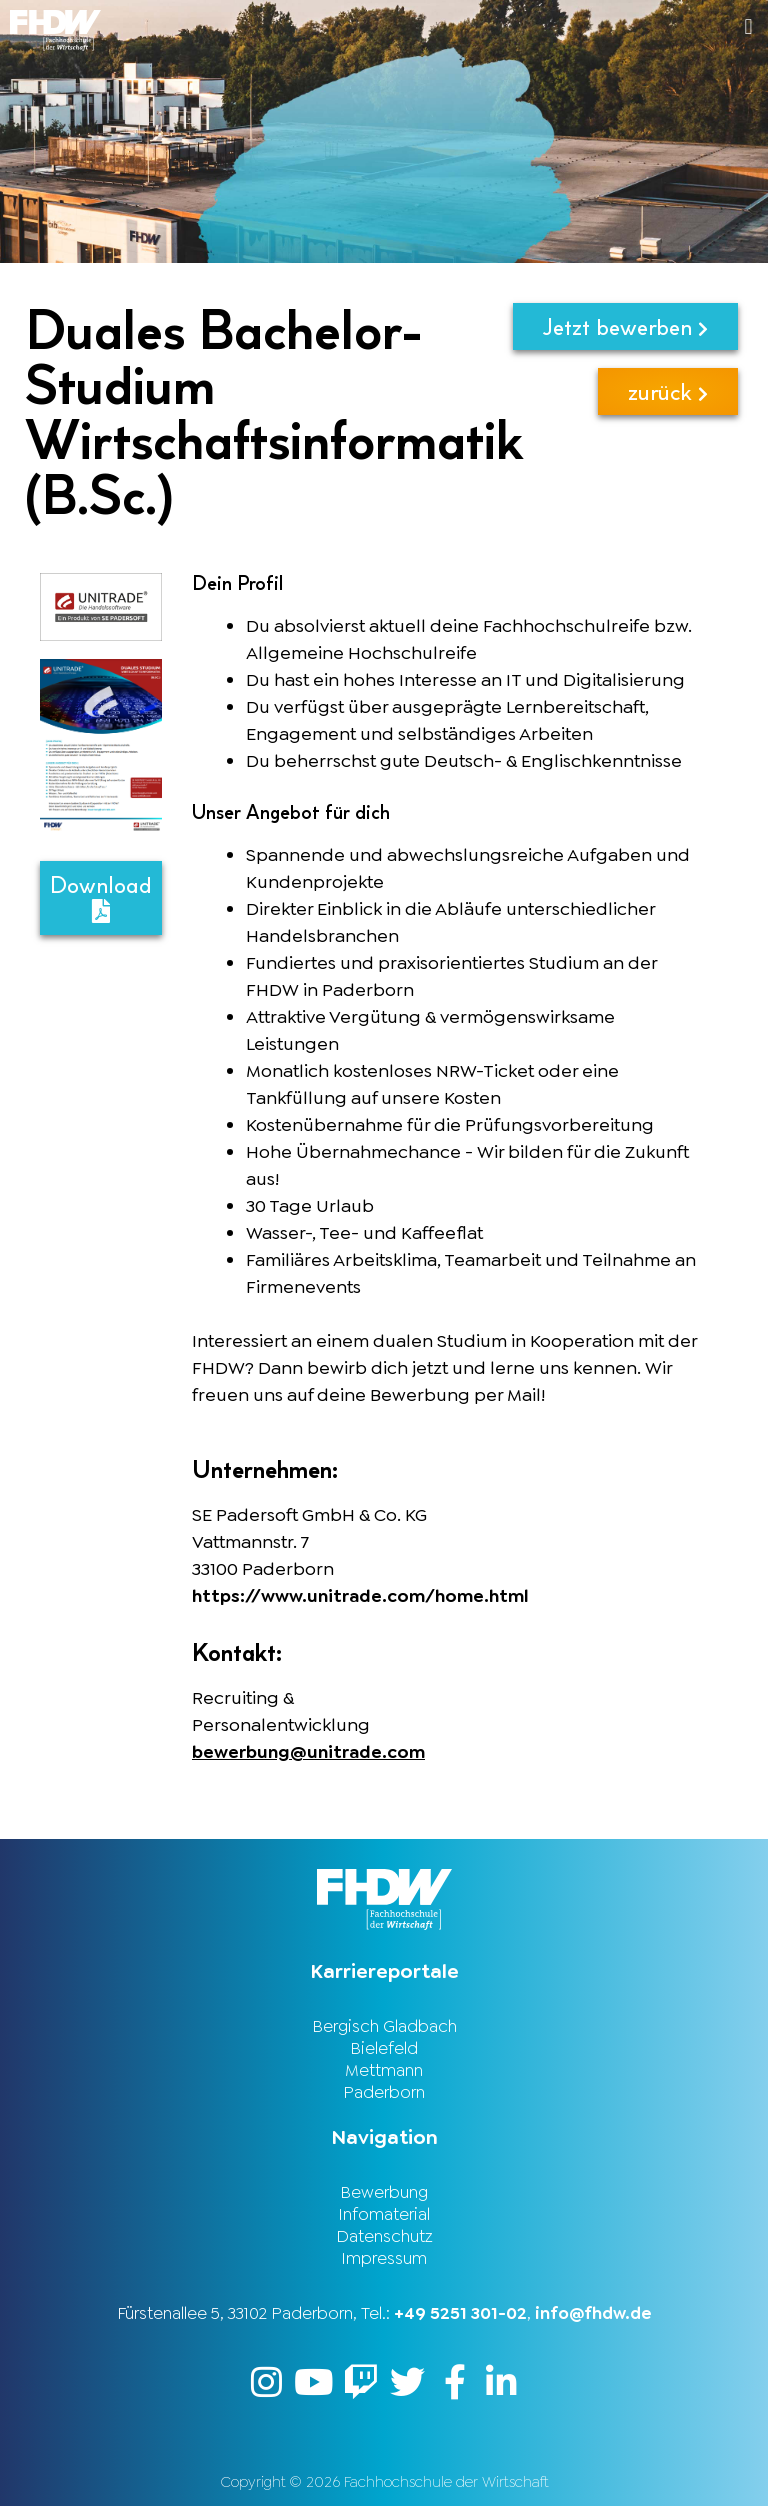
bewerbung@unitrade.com (308, 1752)
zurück (668, 391)
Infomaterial (384, 2214)
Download (101, 896)
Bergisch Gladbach (384, 2026)
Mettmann (384, 2070)
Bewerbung (384, 2192)
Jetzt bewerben (625, 326)
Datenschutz (384, 2236)
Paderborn (384, 2092)
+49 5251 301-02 (460, 2313)
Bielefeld (384, 2048)
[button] (576, 26)
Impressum (384, 2258)
